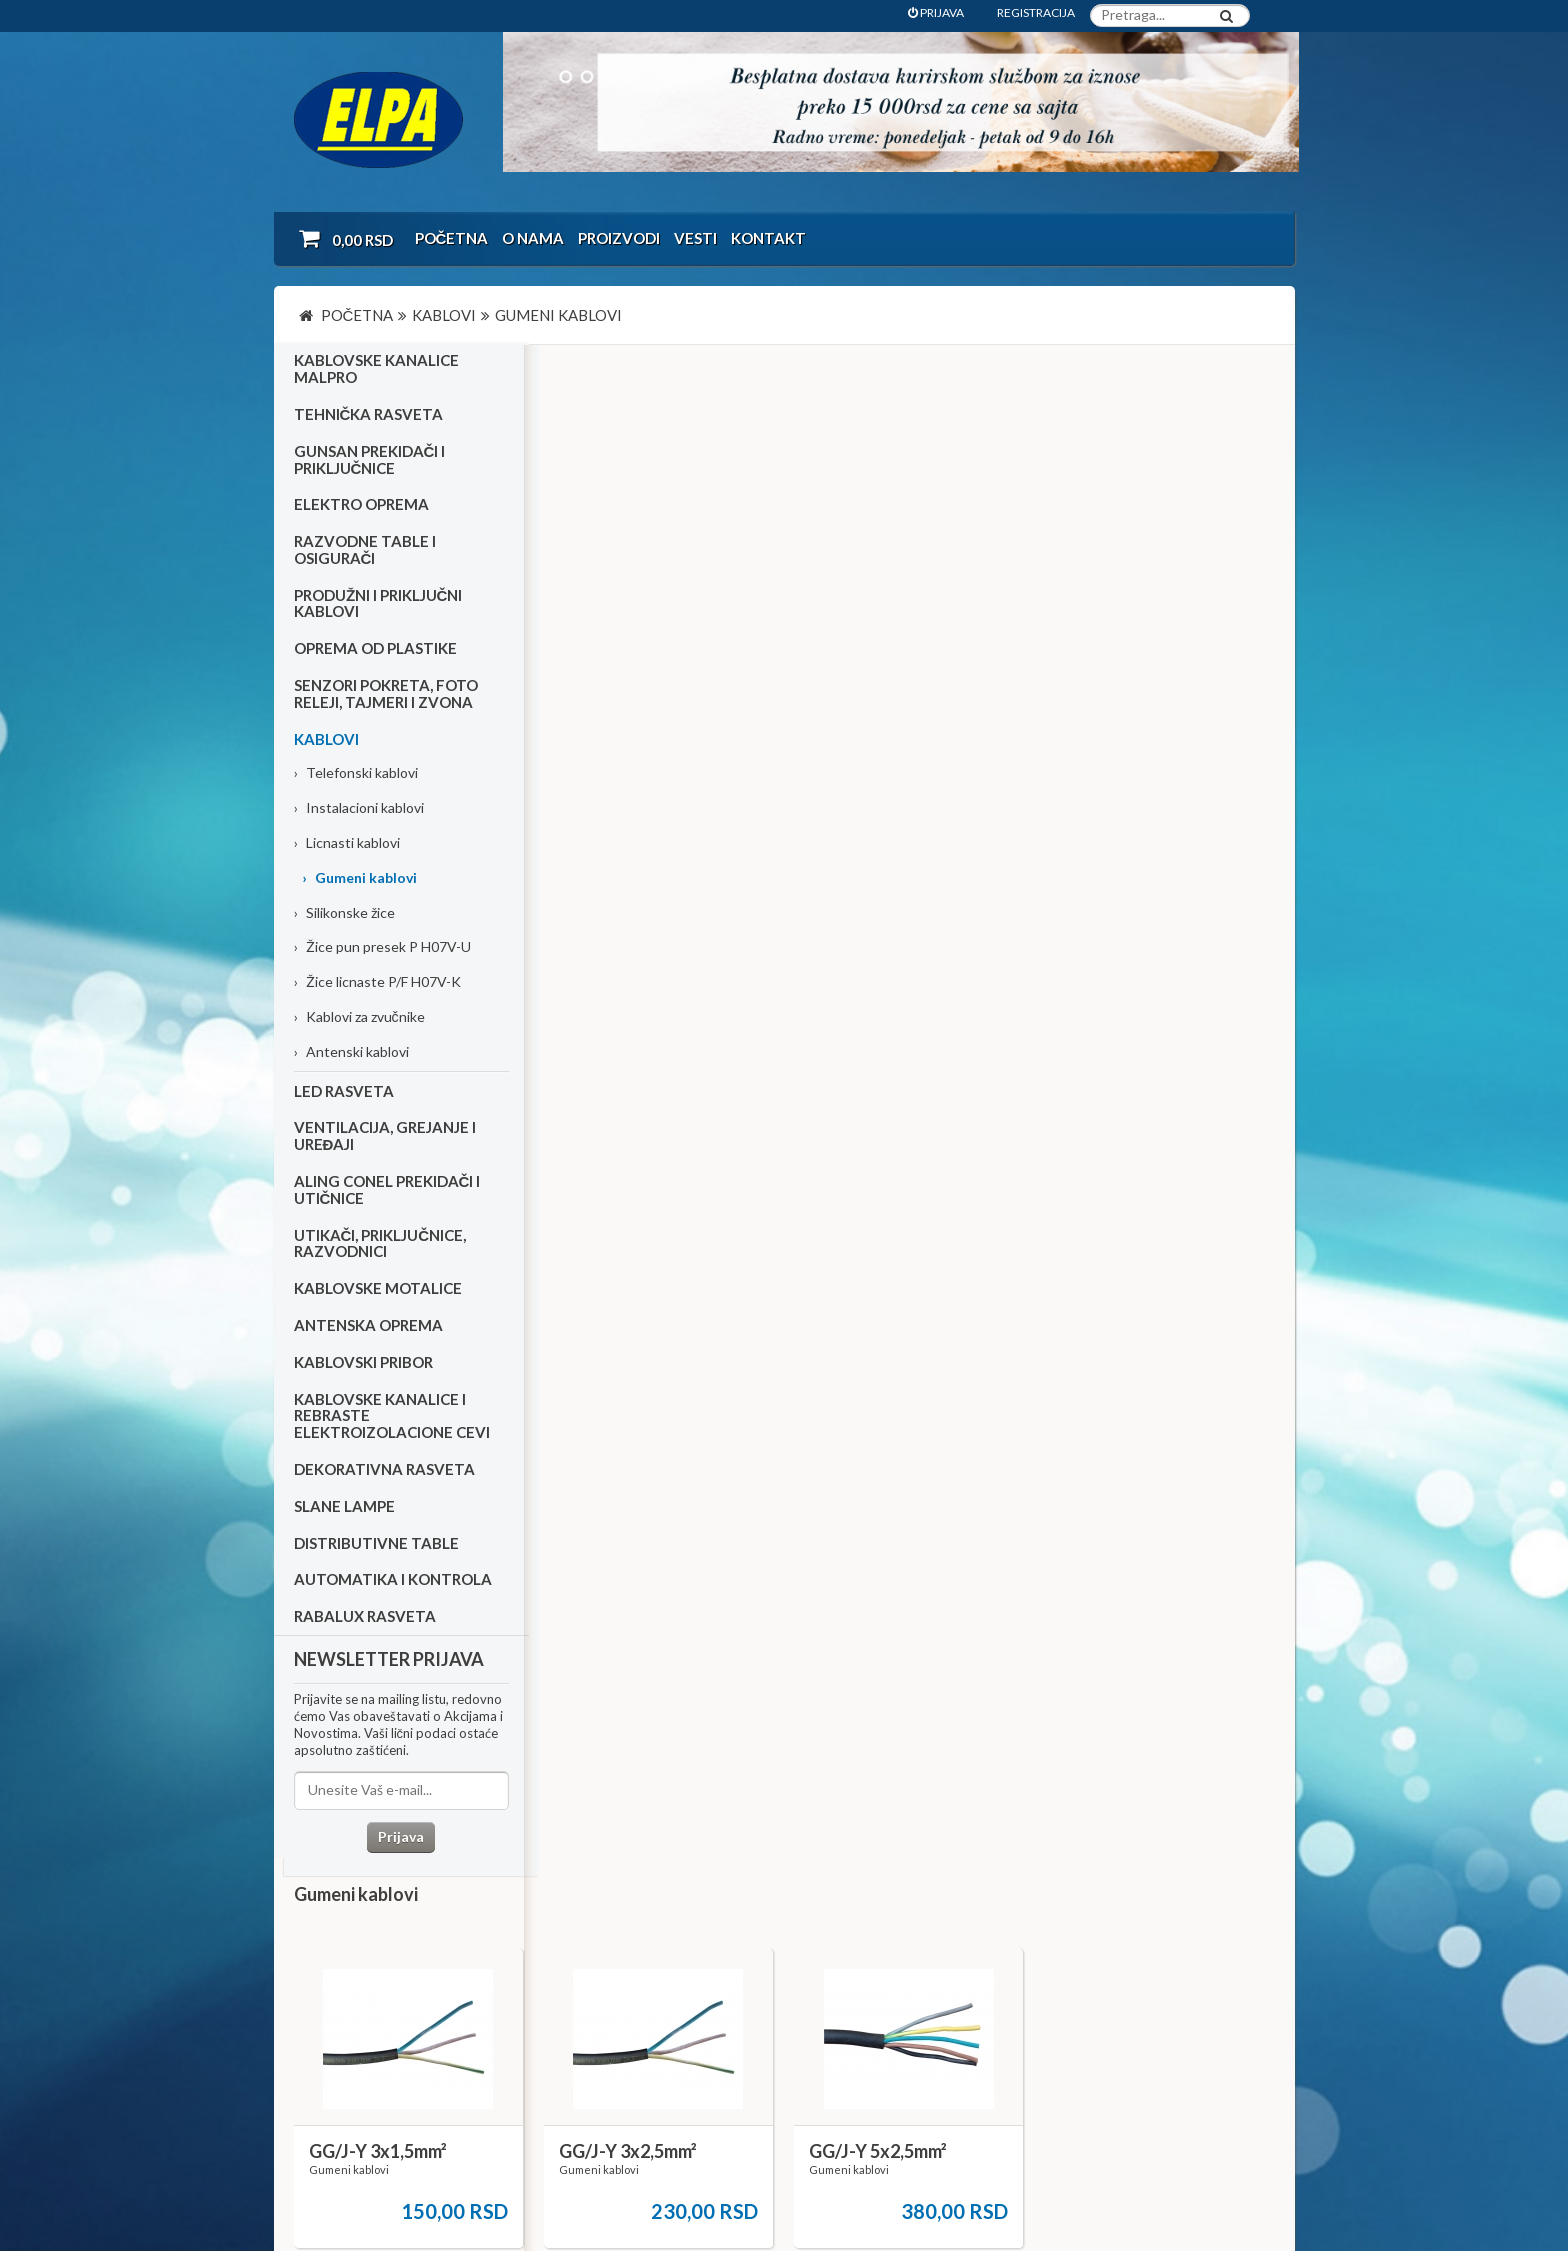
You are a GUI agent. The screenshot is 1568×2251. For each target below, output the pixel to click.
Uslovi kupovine (351, 1961)
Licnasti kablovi (347, 844)
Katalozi (330, 2014)
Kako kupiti (338, 1987)
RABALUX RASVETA (365, 1618)
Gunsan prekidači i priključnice (370, 461)
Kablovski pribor (363, 1364)
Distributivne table (376, 1545)
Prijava (399, 1838)
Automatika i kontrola (393, 1582)
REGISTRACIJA (1036, 12)
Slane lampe (344, 1508)
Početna (452, 238)
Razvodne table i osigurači (365, 551)
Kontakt (768, 238)
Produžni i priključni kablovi (378, 605)
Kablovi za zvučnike (359, 1018)
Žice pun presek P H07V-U (382, 949)
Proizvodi (619, 238)
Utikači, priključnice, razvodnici (380, 1245)
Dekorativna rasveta (384, 1471)
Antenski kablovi (351, 1053)
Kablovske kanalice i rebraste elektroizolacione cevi (392, 1418)
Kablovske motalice (378, 1290)
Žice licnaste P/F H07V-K (377, 984)
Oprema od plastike (375, 651)
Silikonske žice (344, 914)
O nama (533, 238)
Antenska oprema (368, 1327)
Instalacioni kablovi (359, 810)
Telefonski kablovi (356, 775)
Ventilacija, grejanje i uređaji (385, 1138)
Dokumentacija (682, 2014)
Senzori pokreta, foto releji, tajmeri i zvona (386, 695)
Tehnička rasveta (369, 416)
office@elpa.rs (1038, 2083)
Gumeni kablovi (359, 879)
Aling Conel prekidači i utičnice (387, 1191)
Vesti (695, 238)
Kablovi (326, 741)
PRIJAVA (936, 12)
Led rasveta (344, 1093)
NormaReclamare (564, 2182)
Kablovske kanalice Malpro (376, 371)
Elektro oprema (361, 507)
